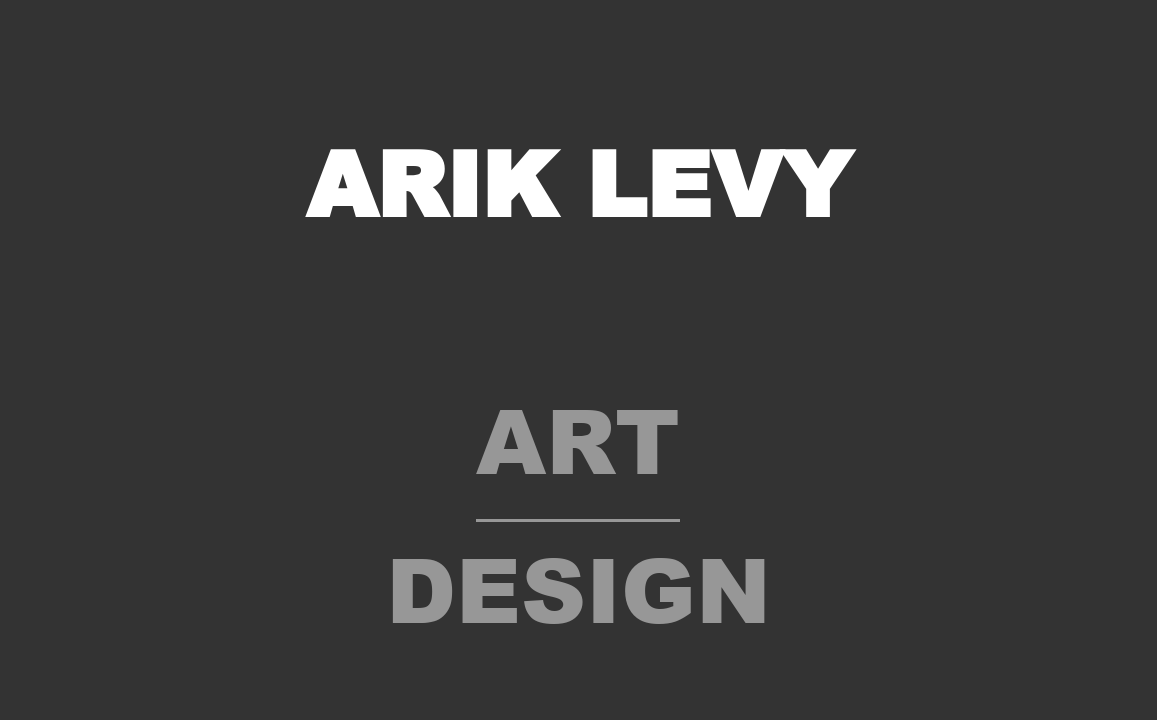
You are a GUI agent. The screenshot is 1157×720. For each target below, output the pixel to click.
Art (578, 438)
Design (578, 587)
